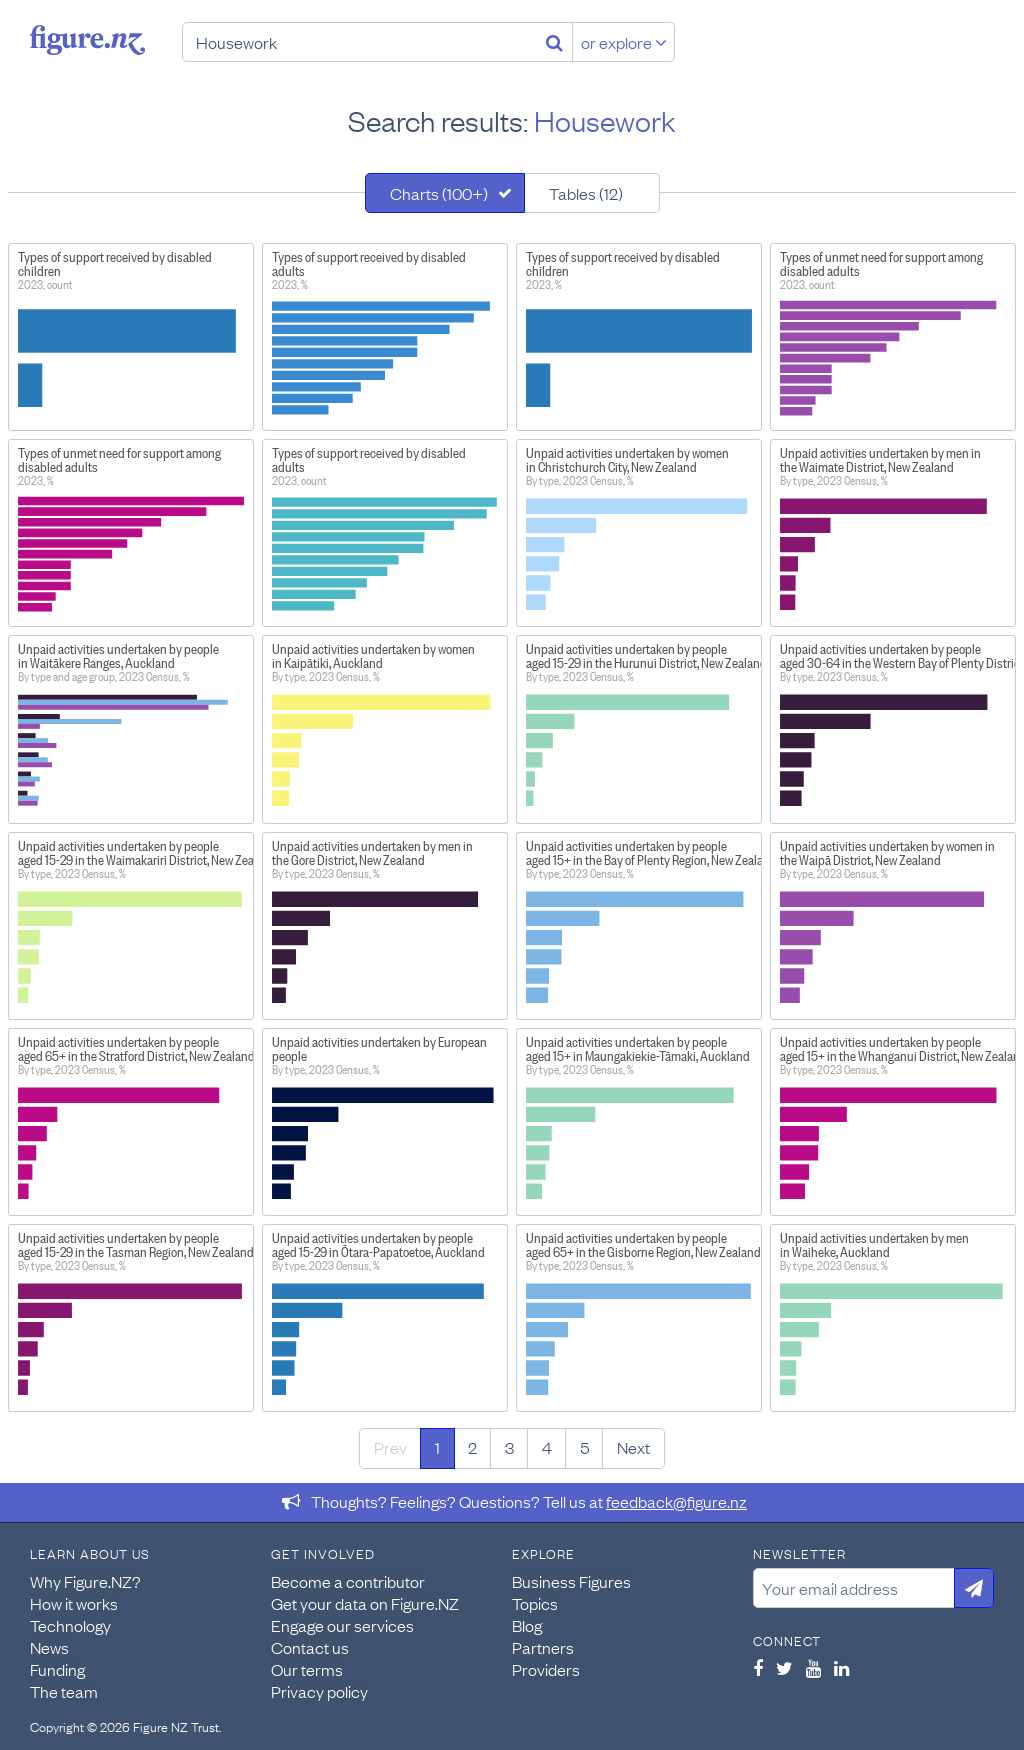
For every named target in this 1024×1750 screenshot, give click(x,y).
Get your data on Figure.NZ (365, 1603)
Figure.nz (87, 40)
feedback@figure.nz (676, 1501)
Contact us (310, 1647)
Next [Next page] (633, 1447)
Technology (70, 1625)
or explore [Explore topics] (624, 42)
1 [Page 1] (437, 1447)
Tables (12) (586, 193)
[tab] (445, 193)
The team (64, 1691)
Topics (535, 1603)
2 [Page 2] (472, 1447)
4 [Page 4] (547, 1447)
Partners (543, 1647)
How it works (74, 1603)
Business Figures (571, 1581)
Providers (546, 1669)
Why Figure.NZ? (85, 1581)
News (49, 1647)
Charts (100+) (439, 193)
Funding (57, 1669)
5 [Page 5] (584, 1447)
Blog (527, 1625)
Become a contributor (348, 1581)
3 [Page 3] (509, 1447)
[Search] (554, 42)
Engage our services (342, 1625)
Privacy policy (319, 1691)
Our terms (307, 1669)
